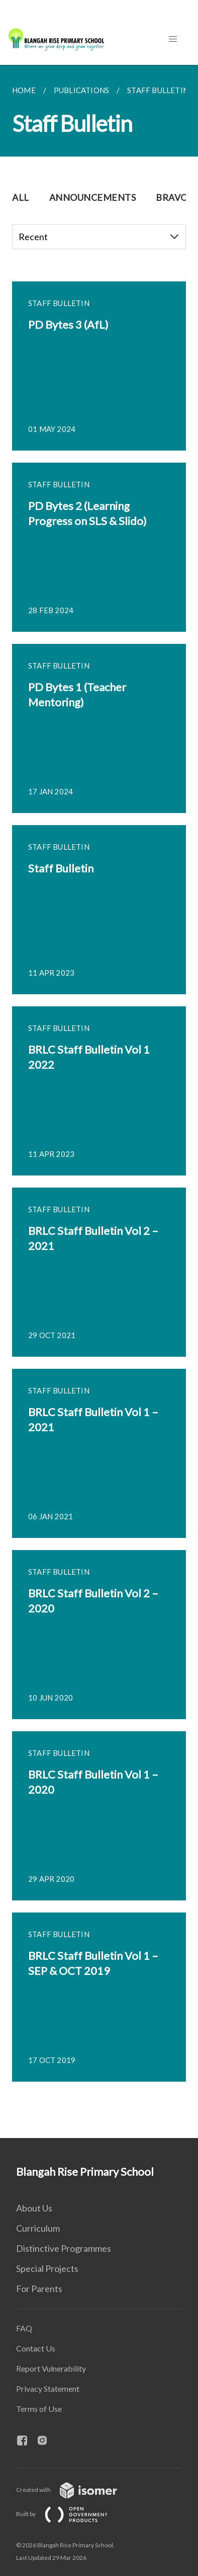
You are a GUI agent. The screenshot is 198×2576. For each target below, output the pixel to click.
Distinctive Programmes (63, 2248)
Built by (70, 2514)
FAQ (24, 2328)
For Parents (39, 2288)
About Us (34, 2208)
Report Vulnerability (51, 2368)
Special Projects (47, 2268)
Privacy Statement (47, 2388)
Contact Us (35, 2348)
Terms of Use (39, 2408)
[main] (99, 1101)
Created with (74, 2489)
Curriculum (38, 2228)
